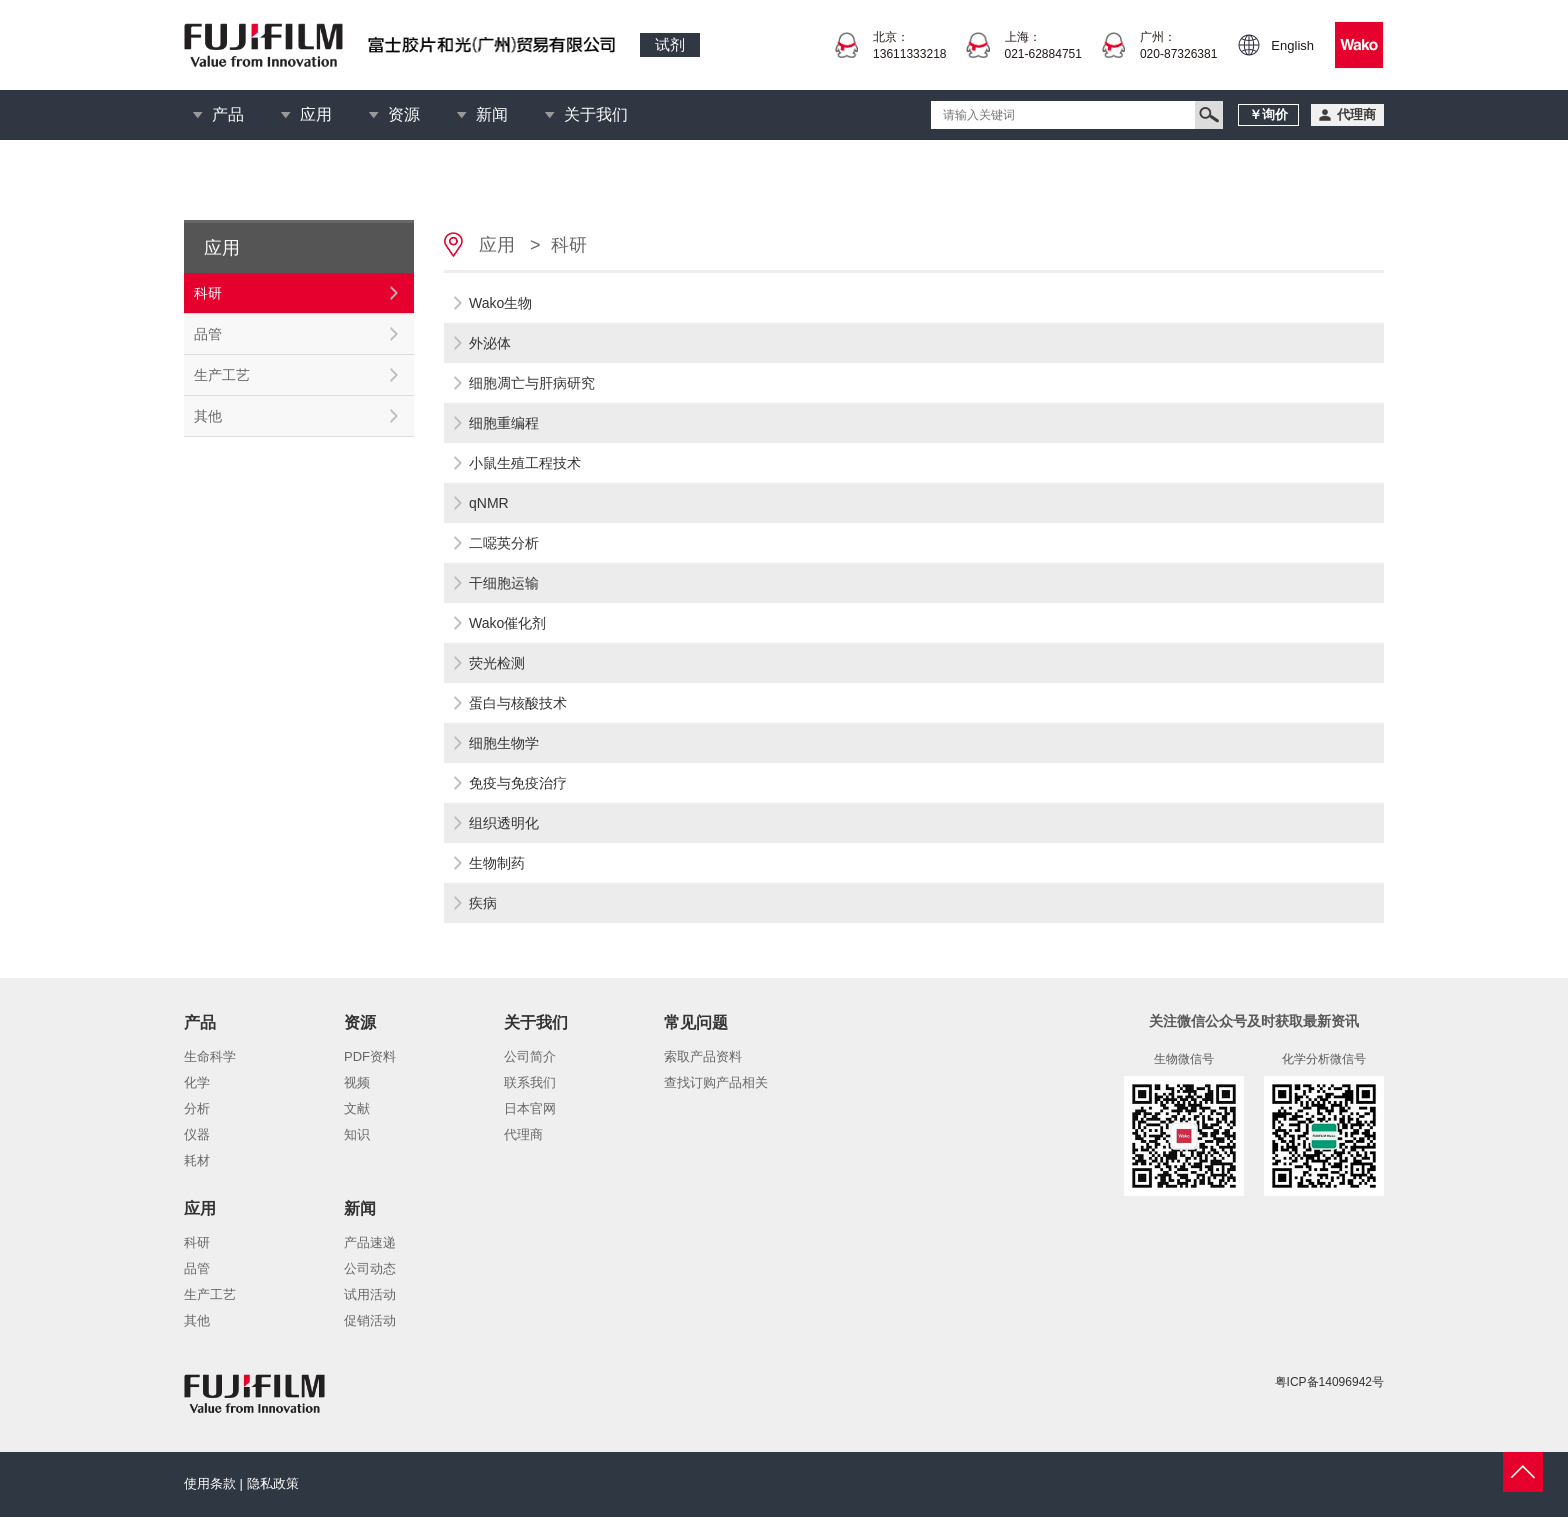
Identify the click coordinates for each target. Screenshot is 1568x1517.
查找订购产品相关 (716, 1082)
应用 (316, 114)
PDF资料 (370, 1056)
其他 (208, 416)
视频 (357, 1082)
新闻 (492, 114)
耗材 (197, 1160)
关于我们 (596, 114)
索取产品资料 (703, 1056)
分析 (197, 1108)
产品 (228, 114)
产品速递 (370, 1242)
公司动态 (370, 1268)
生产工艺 (222, 375)
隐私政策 (273, 1483)
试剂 (670, 44)
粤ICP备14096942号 (1329, 1382)
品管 (208, 334)
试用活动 (370, 1294)
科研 (208, 293)
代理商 (523, 1134)
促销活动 (370, 1320)
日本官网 (530, 1108)
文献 (357, 1108)
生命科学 (210, 1056)
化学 (197, 1082)
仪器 (197, 1134)
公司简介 (530, 1056)
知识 (357, 1134)
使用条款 (210, 1483)
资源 (404, 114)
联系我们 (530, 1082)
